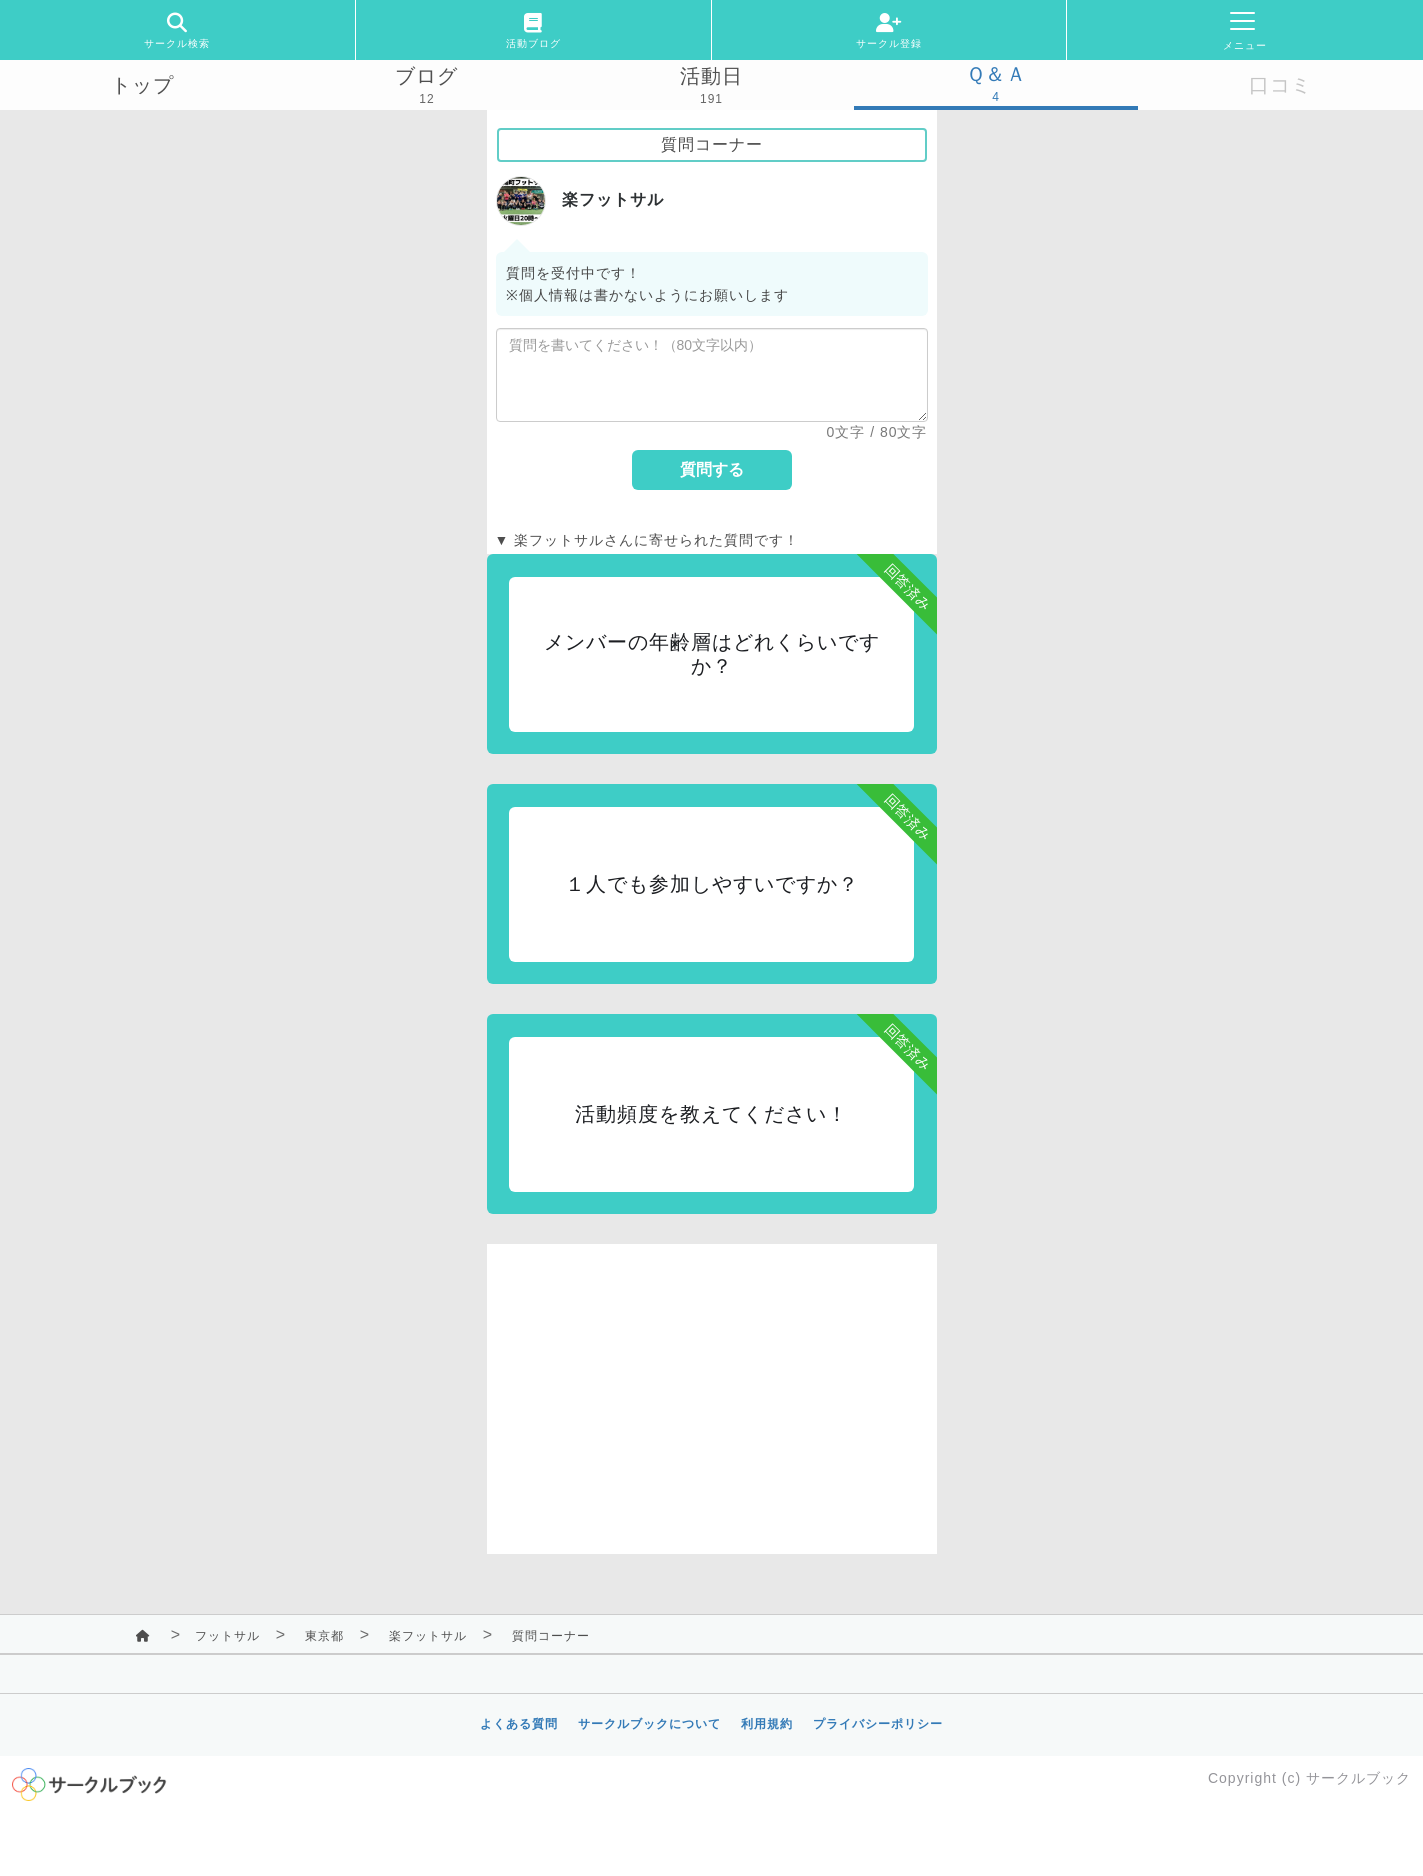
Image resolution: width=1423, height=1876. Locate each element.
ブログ (426, 76)
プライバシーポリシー (878, 1724)
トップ (142, 85)
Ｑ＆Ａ (996, 74)
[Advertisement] (712, 1384)
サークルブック (1358, 1778)
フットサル (227, 1636)
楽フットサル (428, 1636)
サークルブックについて (649, 1724)
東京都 (324, 1636)
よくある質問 (519, 1724)
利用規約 (767, 1724)
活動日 (711, 76)
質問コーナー (551, 1636)
